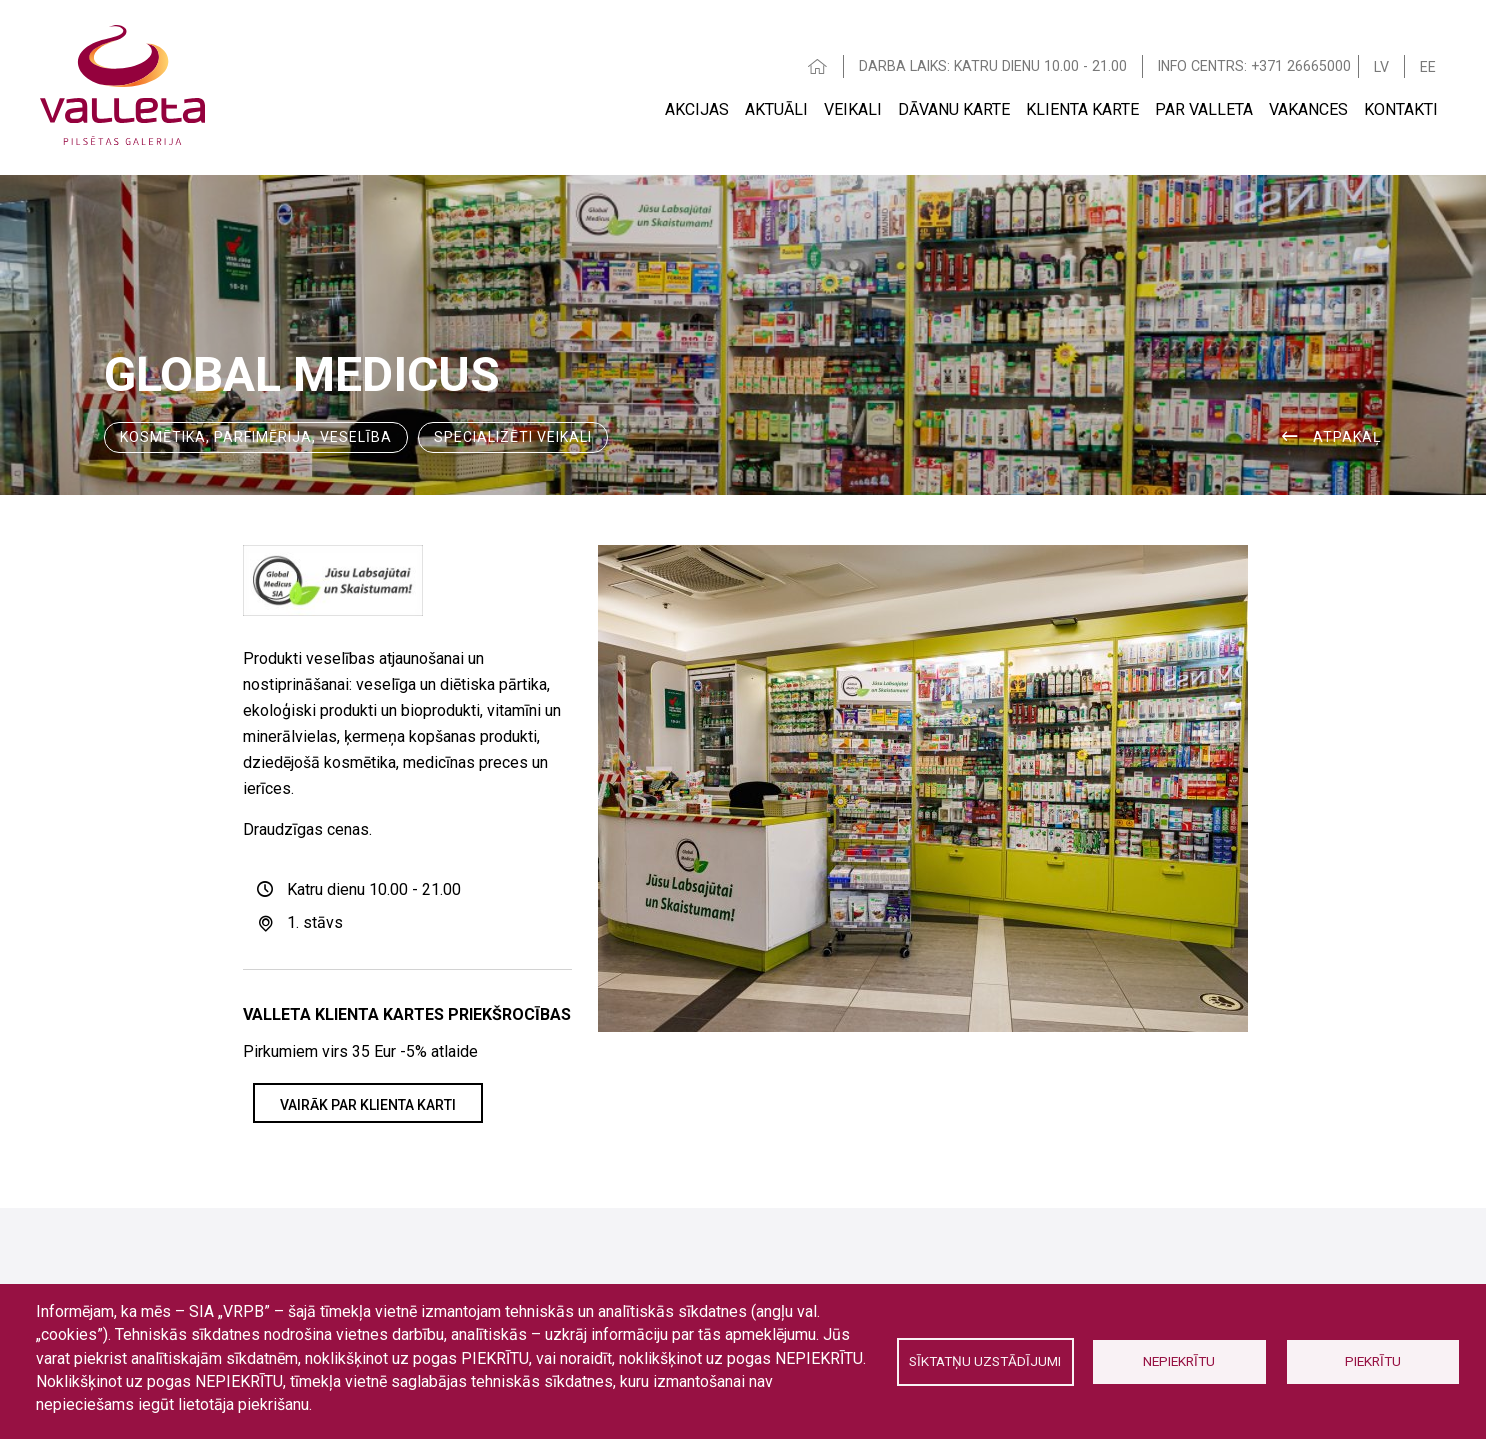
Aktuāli (776, 109)
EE (1428, 67)
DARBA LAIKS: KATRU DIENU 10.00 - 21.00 (993, 66)
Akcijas (697, 109)
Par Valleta (1204, 109)
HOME (818, 66)
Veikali (853, 109)
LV (1381, 67)
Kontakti (1401, 109)
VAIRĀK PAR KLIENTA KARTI (368, 1105)
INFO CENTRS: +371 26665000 (1254, 66)
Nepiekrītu (1179, 1361)
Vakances (1308, 109)
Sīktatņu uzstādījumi (985, 1361)
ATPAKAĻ (1347, 437)
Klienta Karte (1082, 109)
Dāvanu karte (954, 109)
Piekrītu (1373, 1361)
